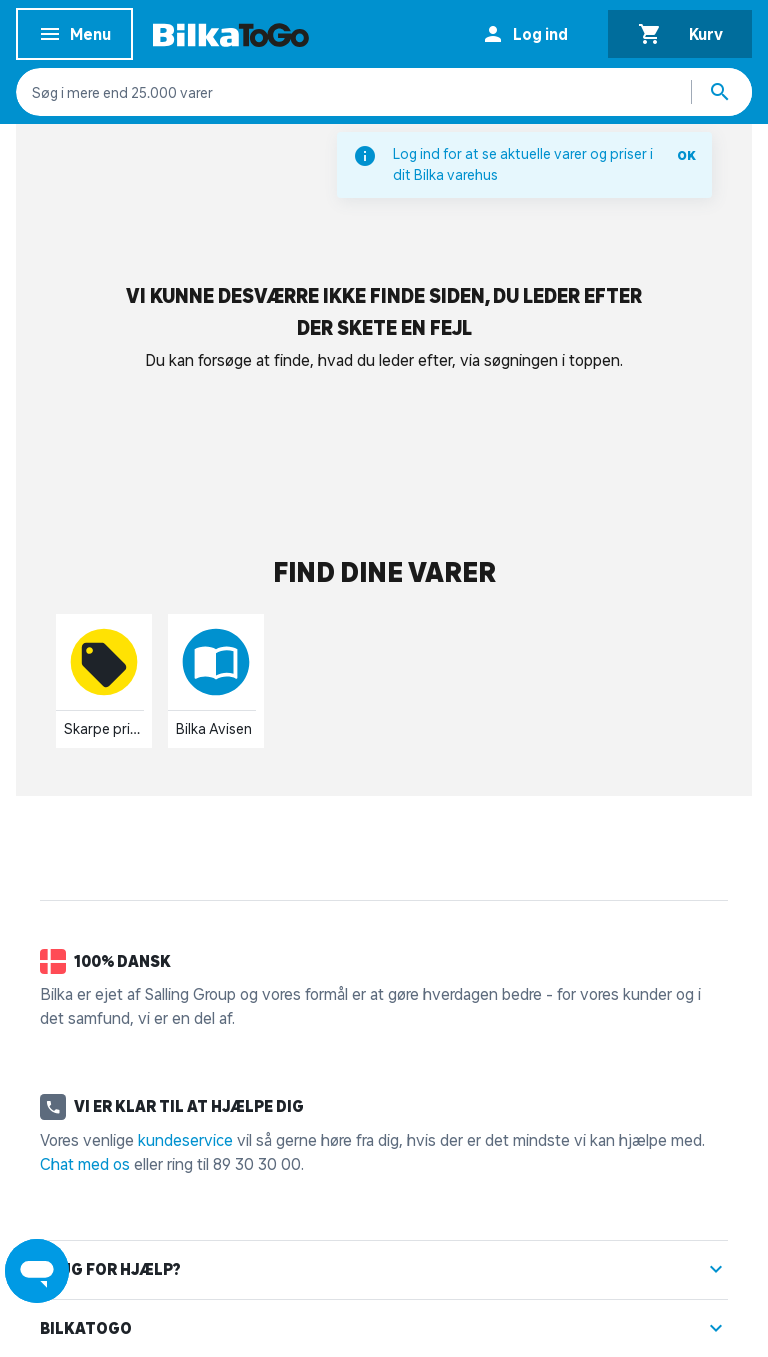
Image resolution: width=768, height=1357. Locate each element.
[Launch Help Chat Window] (37, 1271)
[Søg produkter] (722, 92)
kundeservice (185, 1140)
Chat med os (85, 1164)
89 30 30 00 (257, 1164)
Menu (74, 37)
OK (686, 155)
